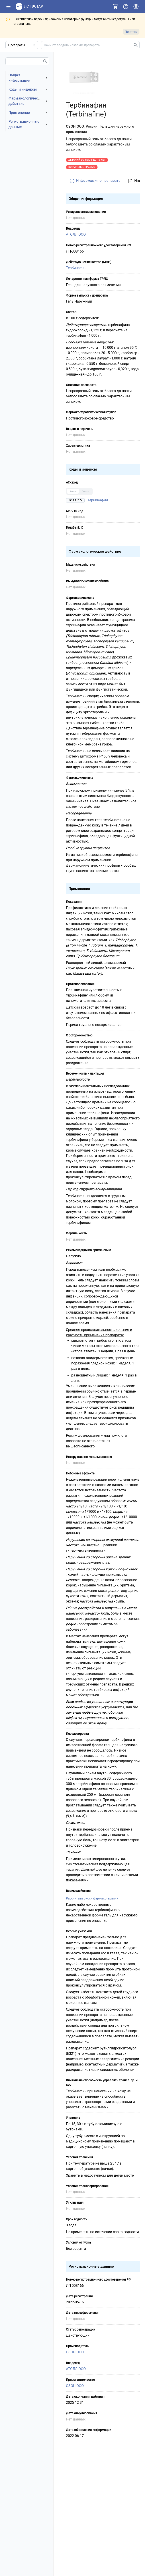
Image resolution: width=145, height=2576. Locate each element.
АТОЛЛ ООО (76, 234)
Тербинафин (76, 268)
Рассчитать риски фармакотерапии (92, 1898)
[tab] (95, 181)
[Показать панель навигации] (8, 6)
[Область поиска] (21, 45)
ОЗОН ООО (75, 2352)
